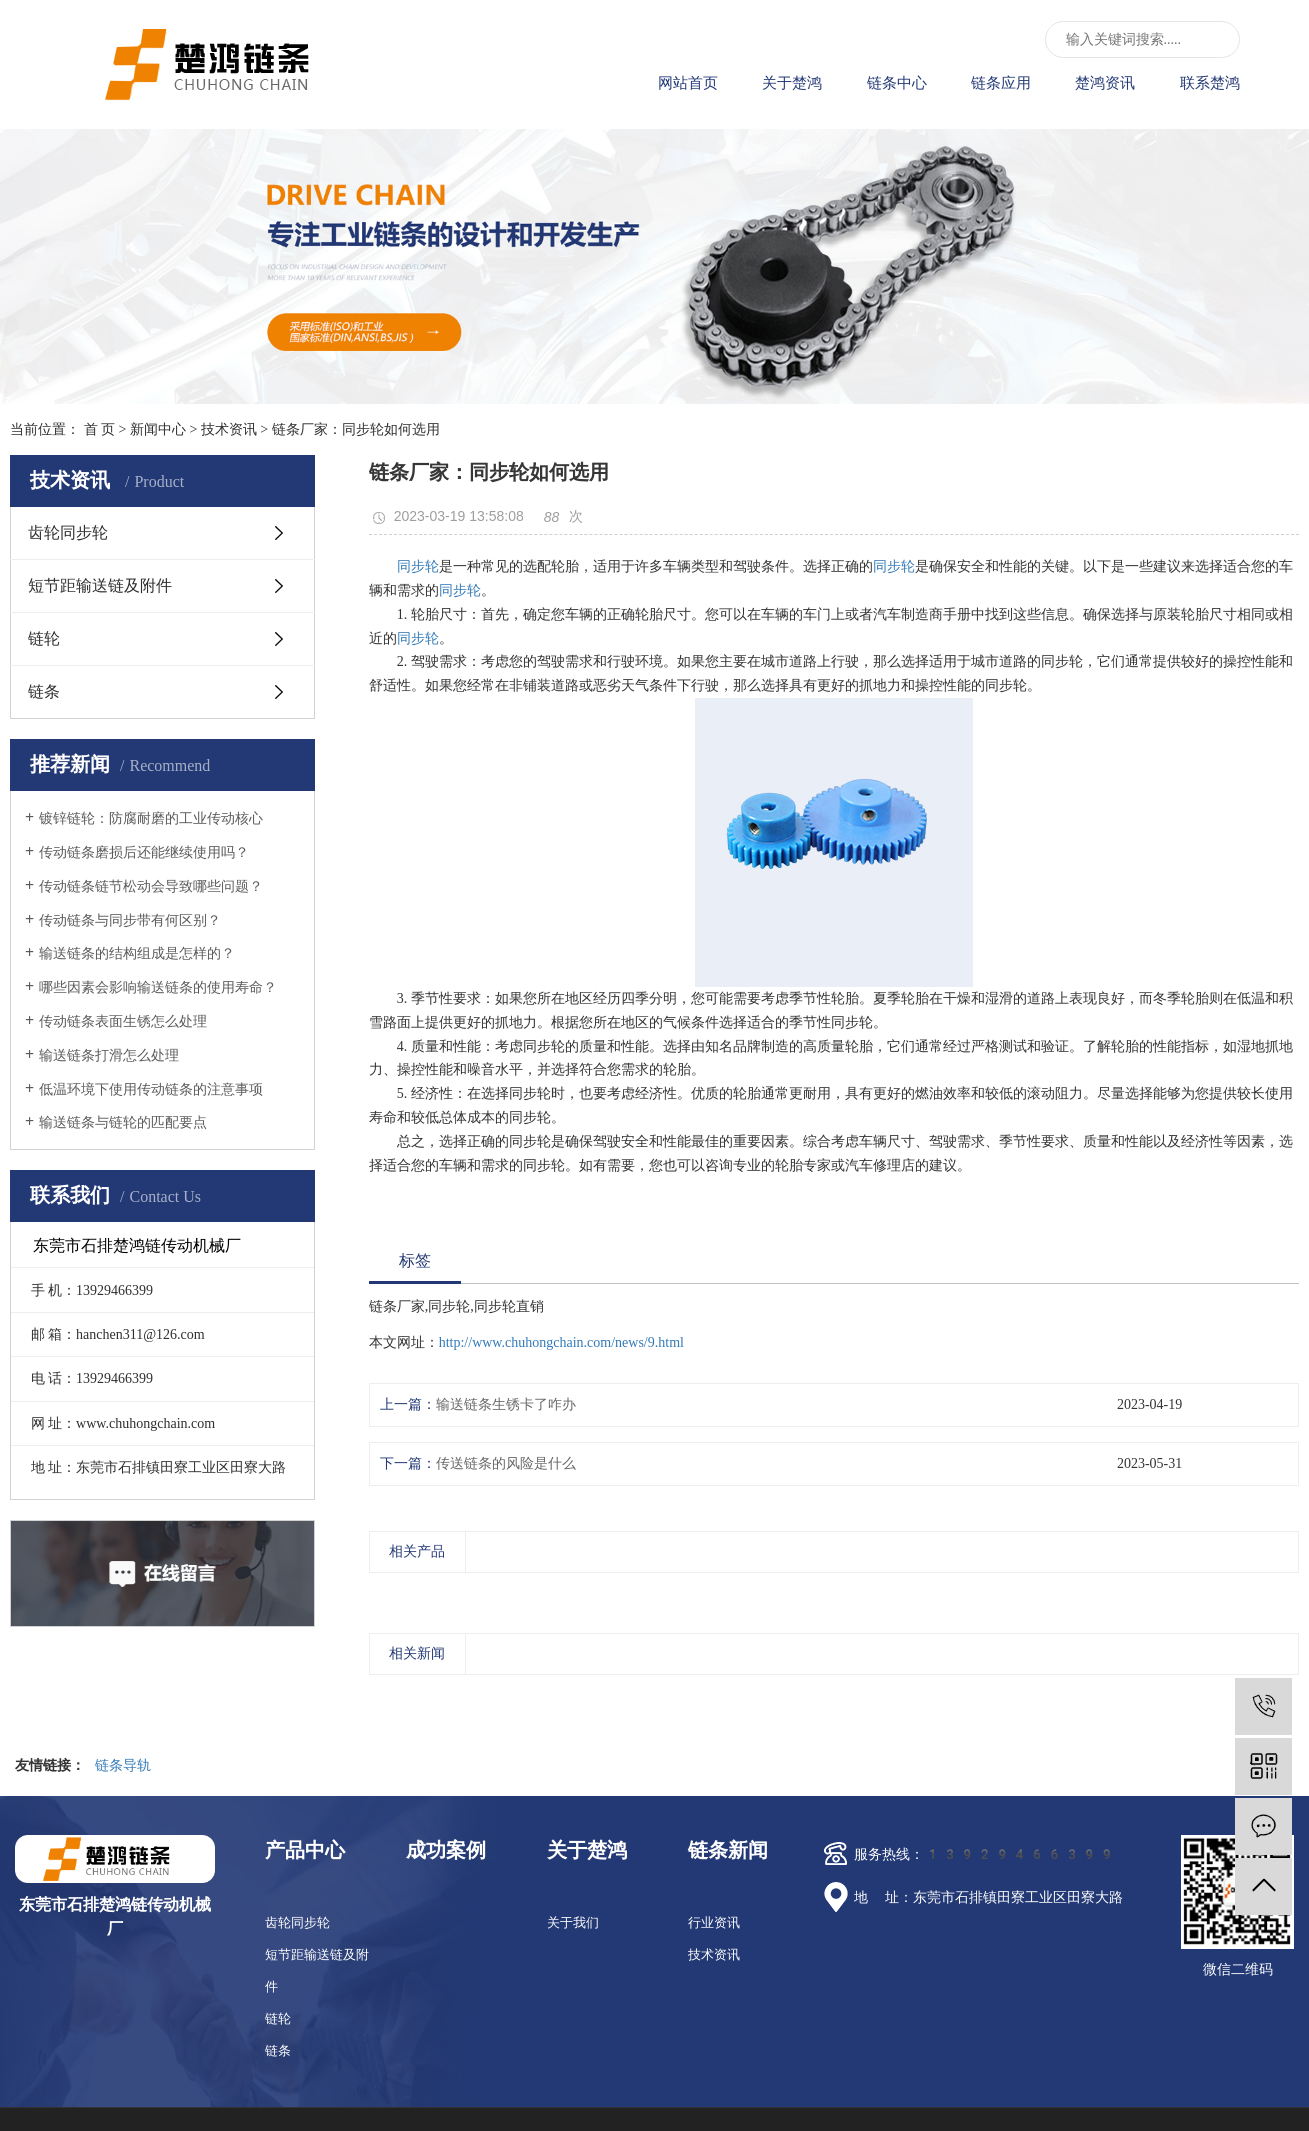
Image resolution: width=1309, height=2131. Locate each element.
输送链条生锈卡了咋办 (506, 1404)
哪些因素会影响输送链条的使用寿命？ (158, 987)
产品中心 (305, 1850)
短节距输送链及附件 (100, 585)
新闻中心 (158, 429)
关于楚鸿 (792, 83)
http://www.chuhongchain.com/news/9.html (561, 1342)
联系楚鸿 (1210, 83)
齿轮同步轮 (68, 532)
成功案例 (446, 1850)
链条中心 (897, 83)
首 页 (100, 429)
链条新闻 (728, 1850)
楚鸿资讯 (1105, 83)
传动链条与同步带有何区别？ (130, 920)
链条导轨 (123, 1765)
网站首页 (688, 83)
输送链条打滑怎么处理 (109, 1055)
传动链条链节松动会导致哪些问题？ (151, 886)
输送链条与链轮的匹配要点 (123, 1122)
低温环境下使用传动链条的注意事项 (151, 1089)
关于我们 (573, 1922)
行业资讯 (714, 1922)
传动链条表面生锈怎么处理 (123, 1021)
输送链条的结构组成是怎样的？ (137, 953)
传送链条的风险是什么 (506, 1463)
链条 (44, 691)
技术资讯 (229, 429)
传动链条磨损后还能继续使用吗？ (144, 852)
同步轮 (418, 566)
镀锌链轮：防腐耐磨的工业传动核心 (151, 818)
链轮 (44, 638)
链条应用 (1001, 83)
